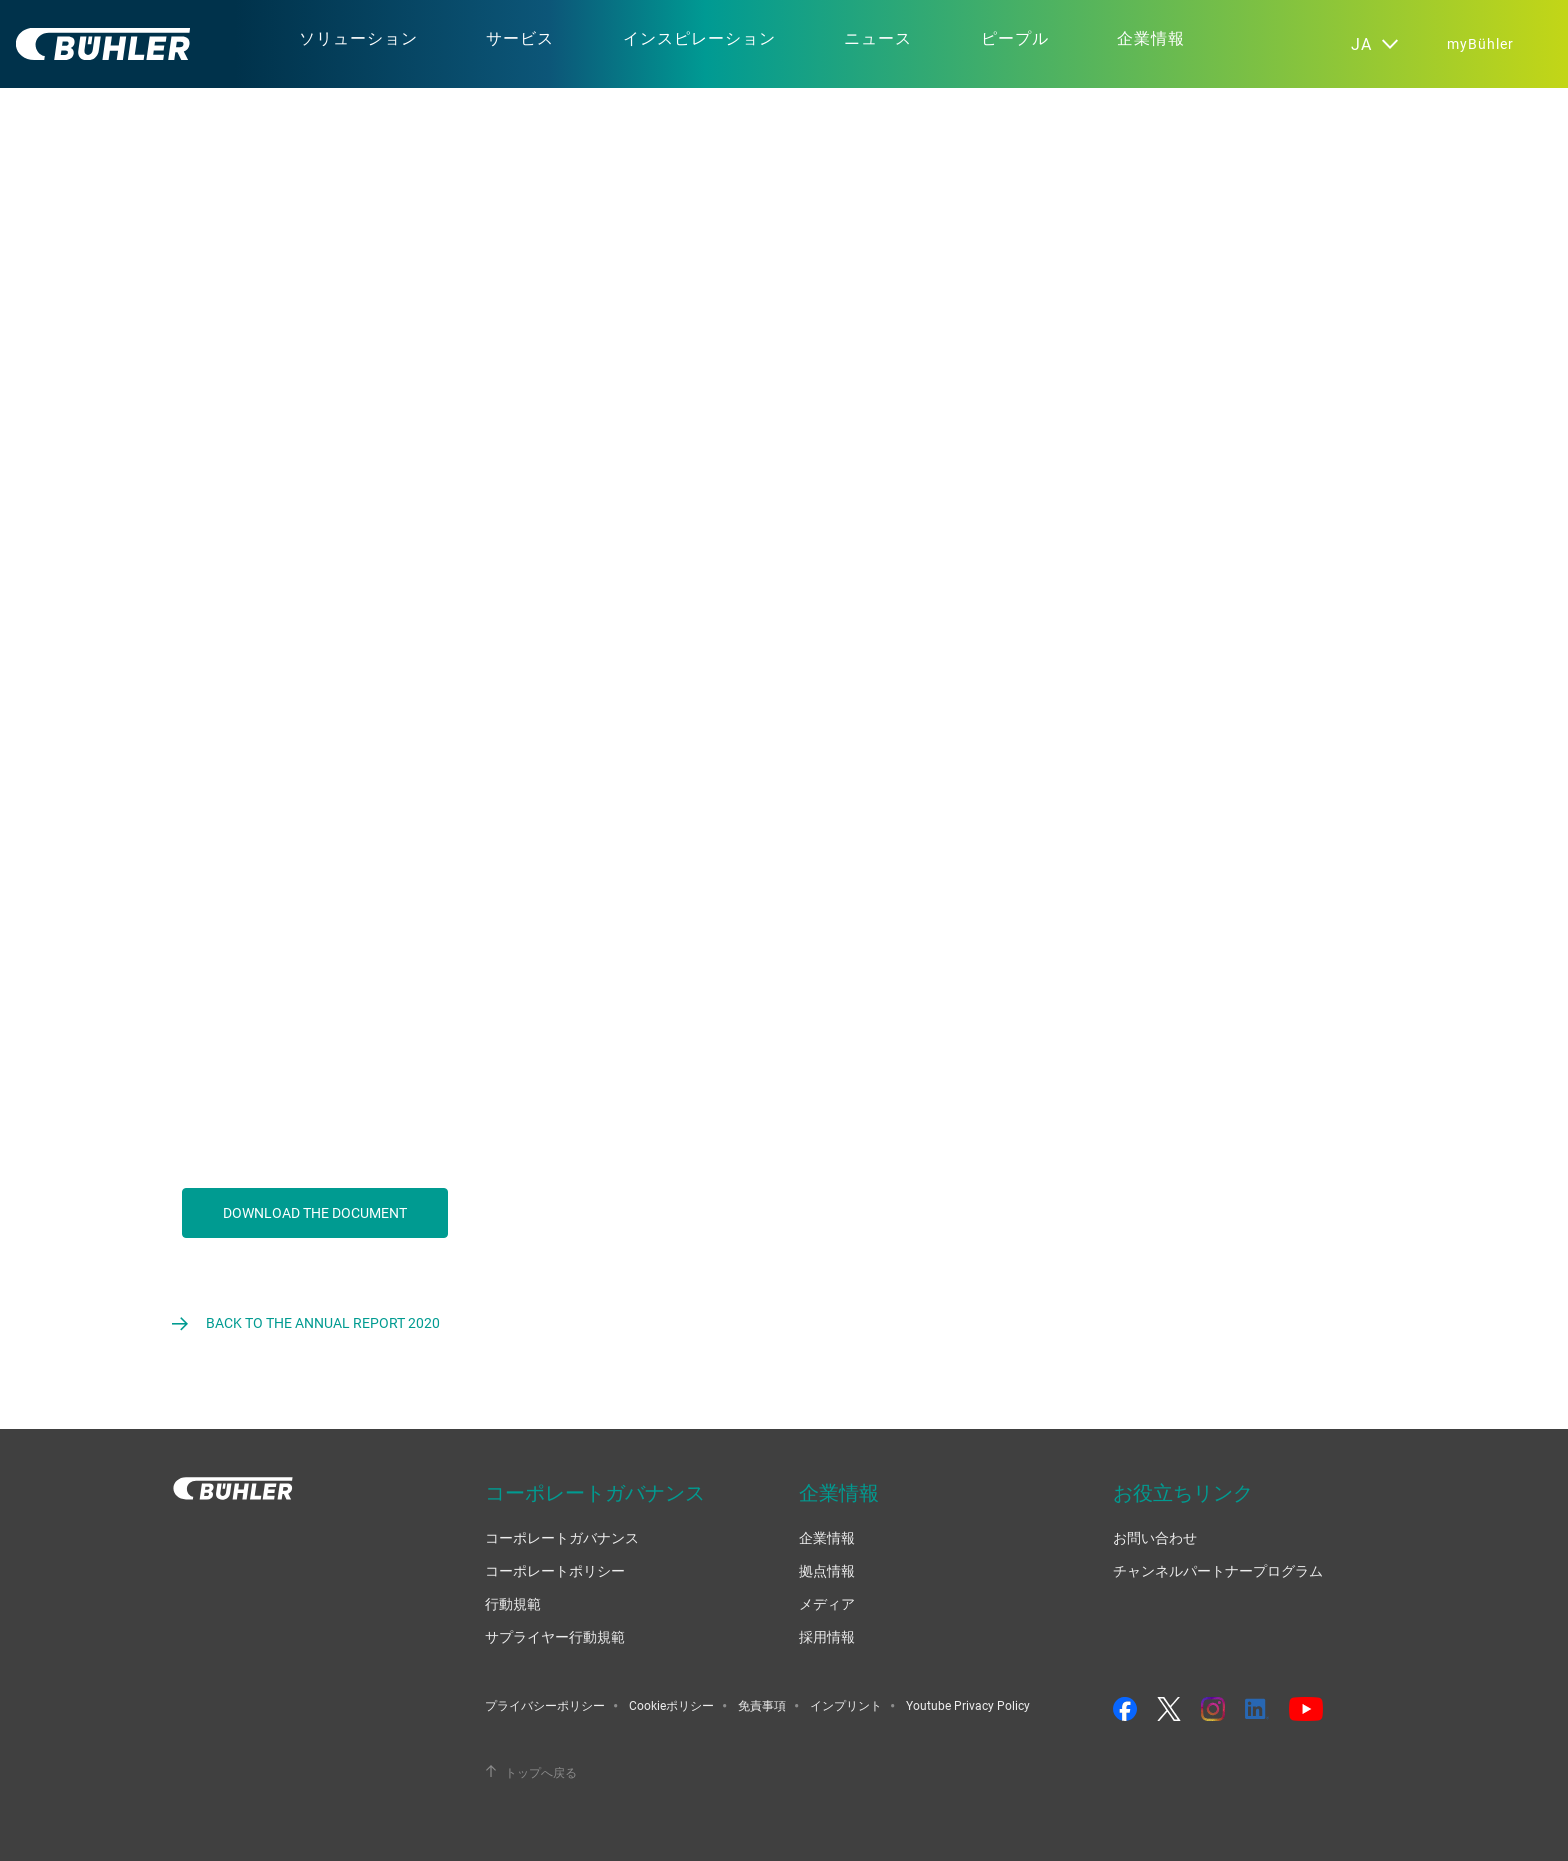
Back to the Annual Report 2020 (323, 1322)
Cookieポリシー (671, 1705)
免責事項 (762, 1705)
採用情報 (827, 1636)
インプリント (846, 1705)
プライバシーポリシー (545, 1705)
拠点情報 (827, 1570)
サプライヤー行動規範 (555, 1636)
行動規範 (513, 1603)
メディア (827, 1603)
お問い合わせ (1155, 1537)
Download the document (315, 1212)
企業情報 (827, 1537)
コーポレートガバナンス (562, 1537)
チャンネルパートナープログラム (1218, 1570)
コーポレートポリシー (555, 1570)
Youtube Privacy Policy (968, 1705)
